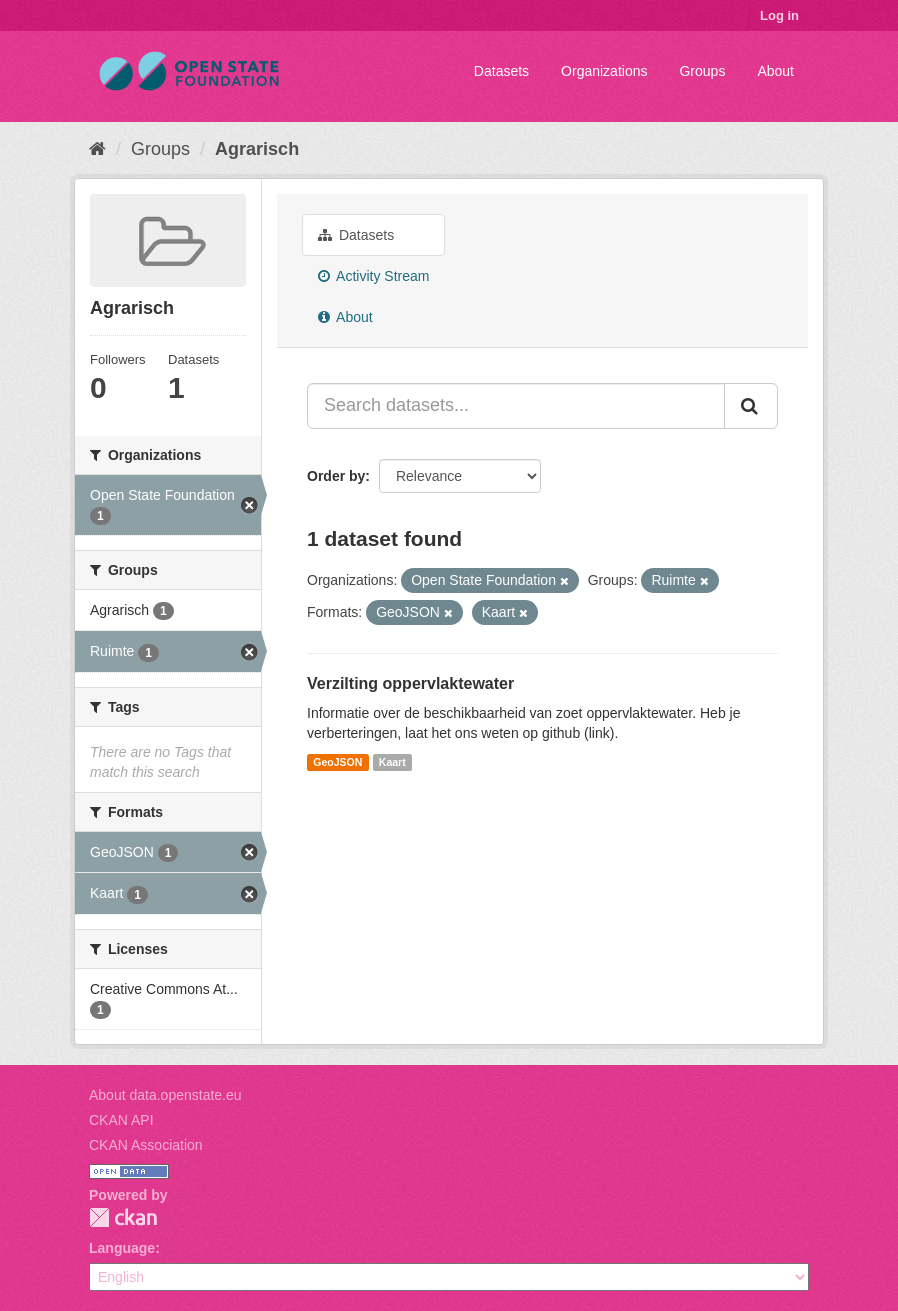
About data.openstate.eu (165, 1095)
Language (122, 1248)
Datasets (501, 71)
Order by (336, 476)
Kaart (392, 762)
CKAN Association (146, 1145)
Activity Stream (373, 276)
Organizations (604, 71)
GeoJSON (337, 762)
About (775, 71)
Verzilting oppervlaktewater (410, 683)
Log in (779, 15)
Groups (702, 71)
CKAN (123, 1217)
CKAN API (121, 1120)
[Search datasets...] (516, 406)
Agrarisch (257, 149)
